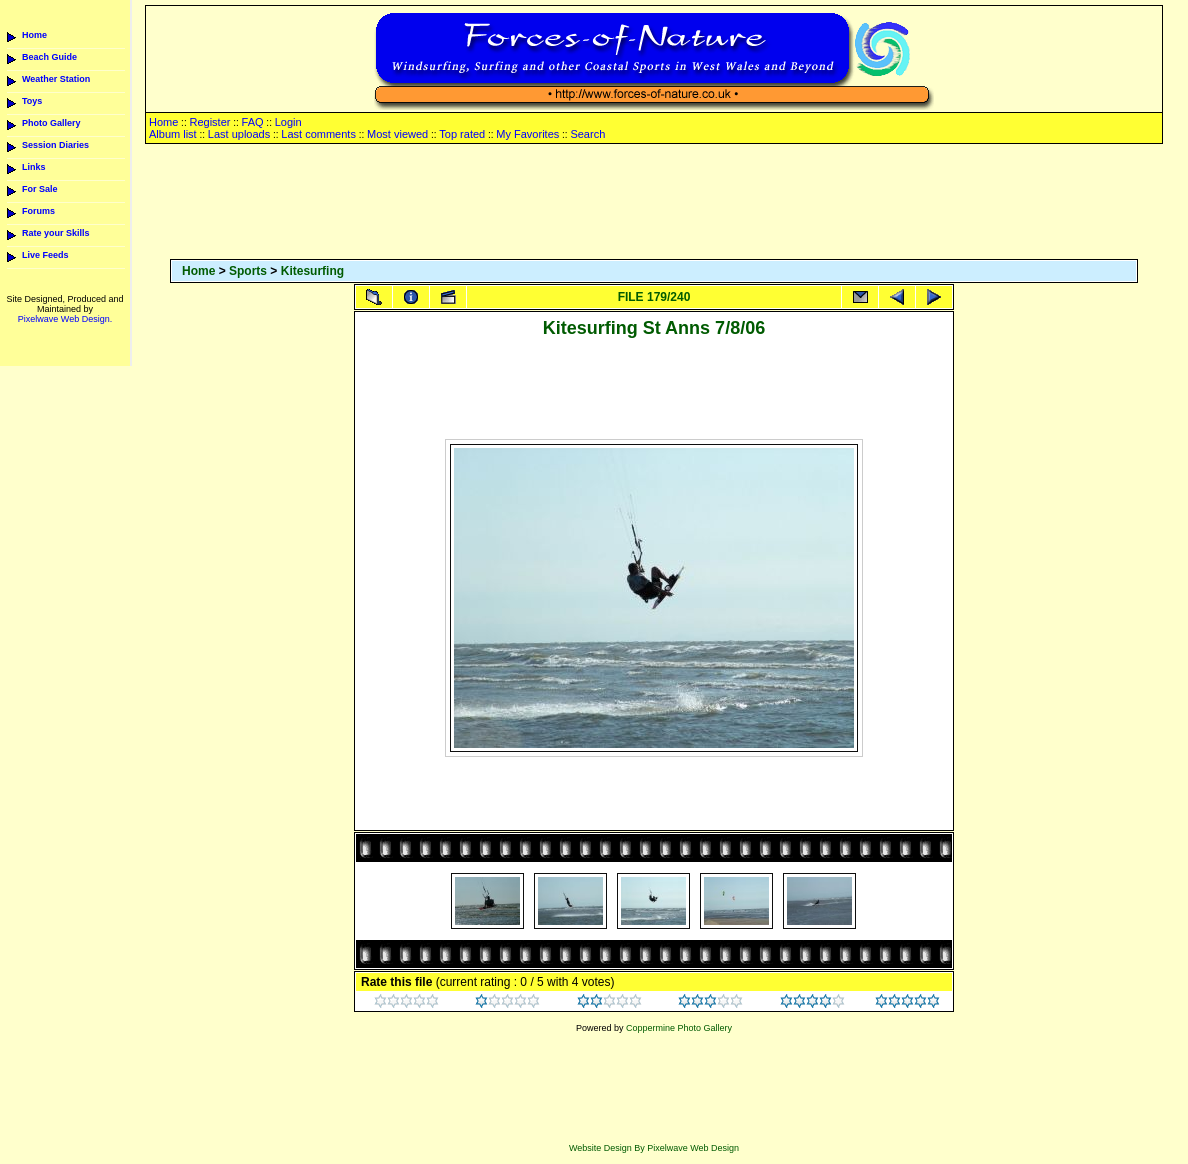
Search (587, 134)
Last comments (318, 134)
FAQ (253, 122)
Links (34, 167)
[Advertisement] (654, 203)
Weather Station (56, 79)
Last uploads (239, 134)
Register (209, 122)
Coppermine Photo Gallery (679, 1028)
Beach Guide (49, 57)
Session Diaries (55, 145)
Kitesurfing (312, 271)
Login (288, 122)
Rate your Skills (56, 233)
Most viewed (397, 134)
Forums (38, 211)
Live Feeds (45, 255)
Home (34, 35)
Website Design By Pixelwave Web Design (654, 1148)
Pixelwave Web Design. (65, 319)
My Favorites (527, 134)
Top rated (462, 134)
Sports (248, 271)
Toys (32, 101)
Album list (173, 134)
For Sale (40, 189)
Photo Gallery (51, 123)
